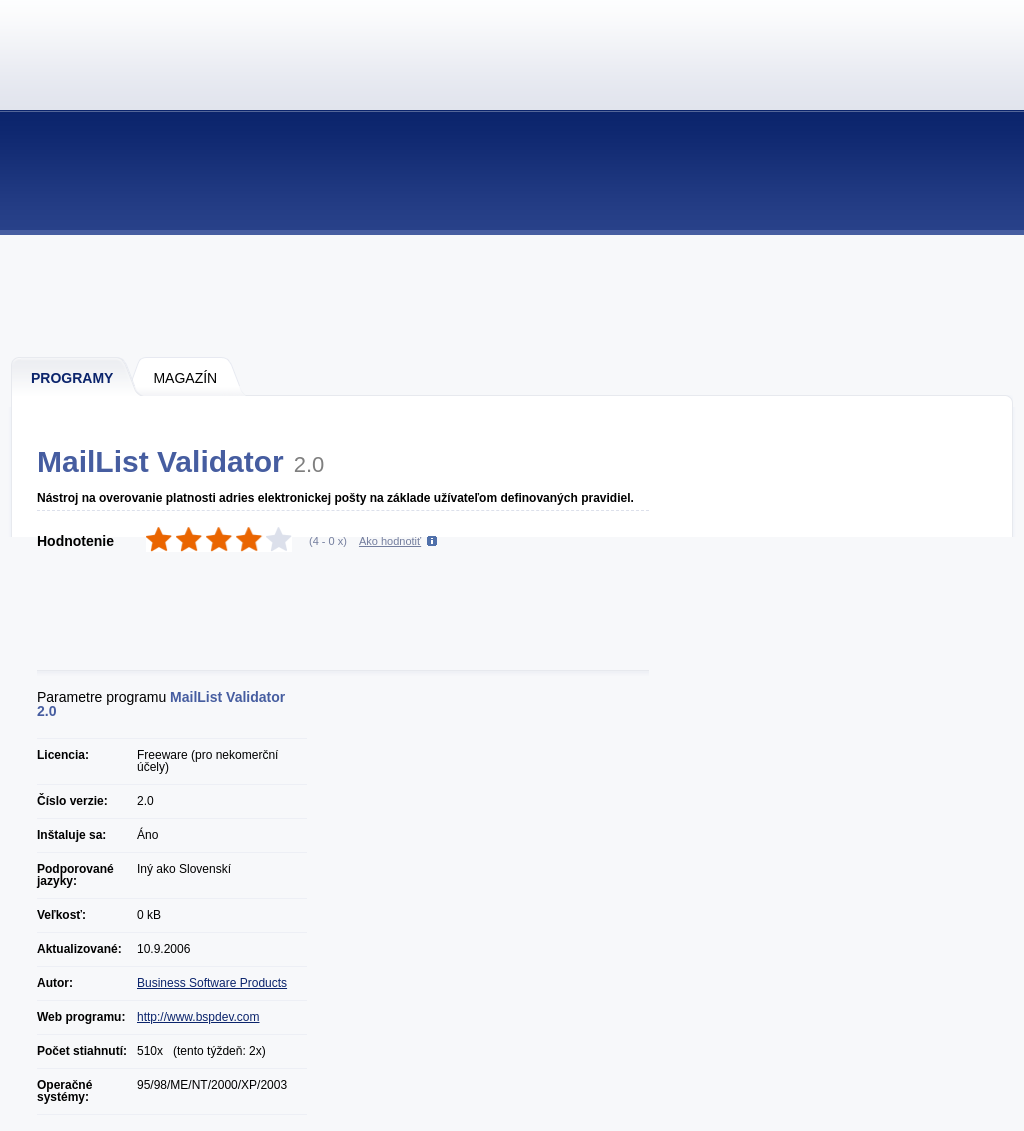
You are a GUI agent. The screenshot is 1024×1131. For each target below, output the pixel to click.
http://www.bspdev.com (198, 1017)
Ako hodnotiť (390, 541)
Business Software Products (212, 983)
